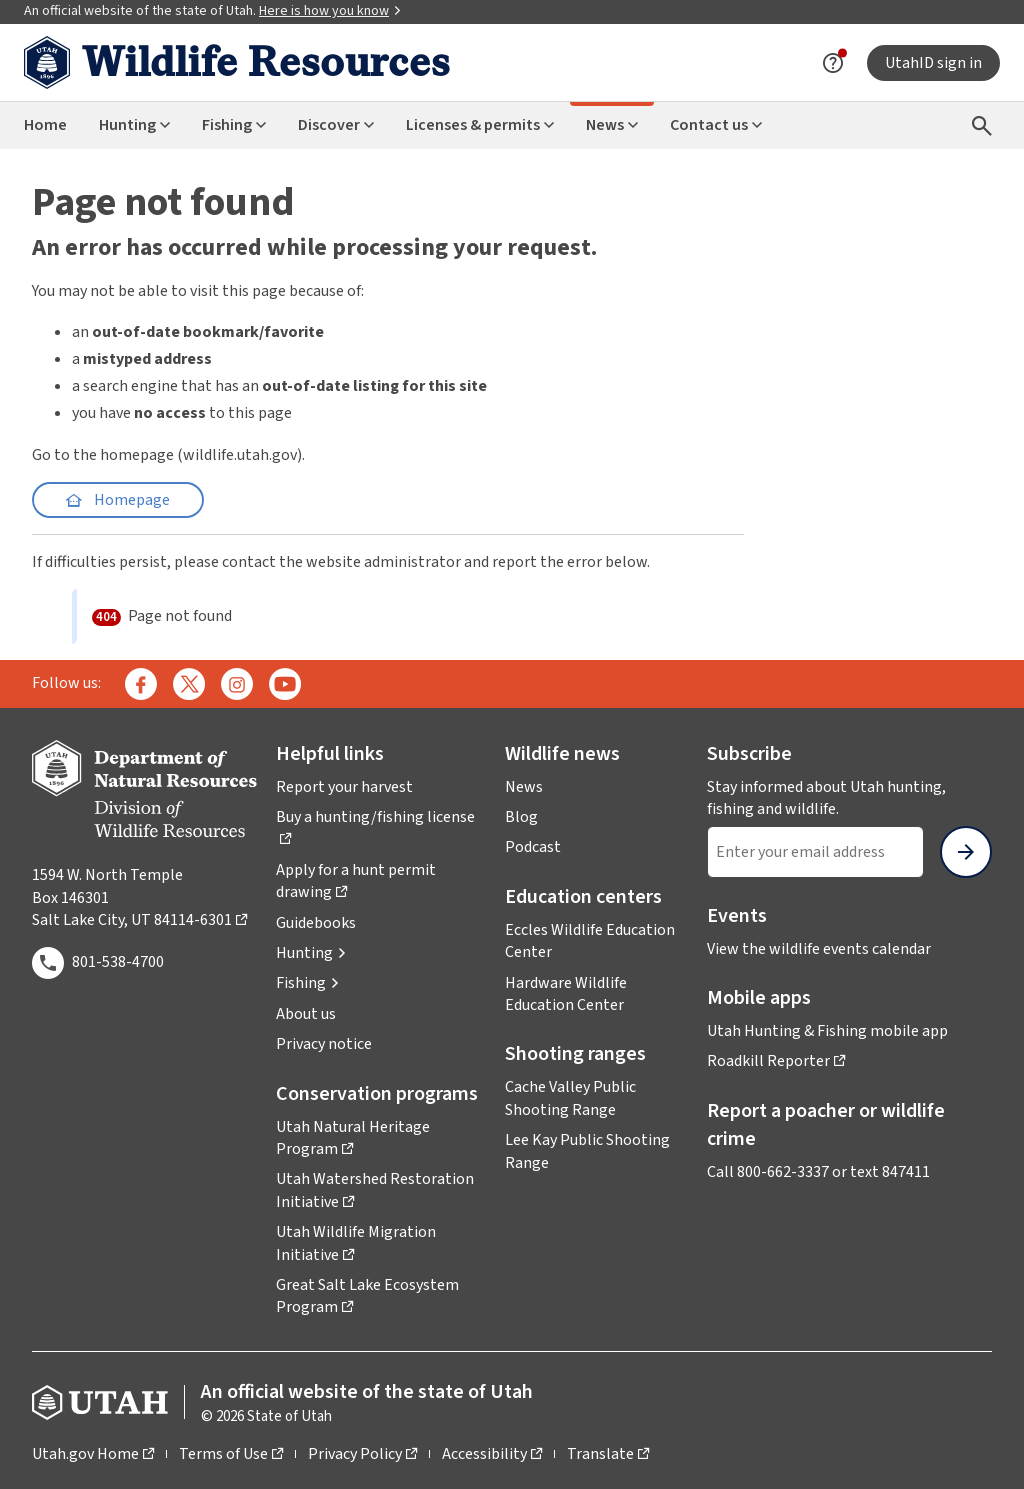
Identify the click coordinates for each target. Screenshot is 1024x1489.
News (612, 125)
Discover (336, 125)
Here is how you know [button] (330, 11)
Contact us (716, 125)
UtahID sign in (933, 63)
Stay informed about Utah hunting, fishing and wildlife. (849, 798)
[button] (311, 953)
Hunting (134, 125)
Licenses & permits (480, 125)
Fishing (234, 125)
